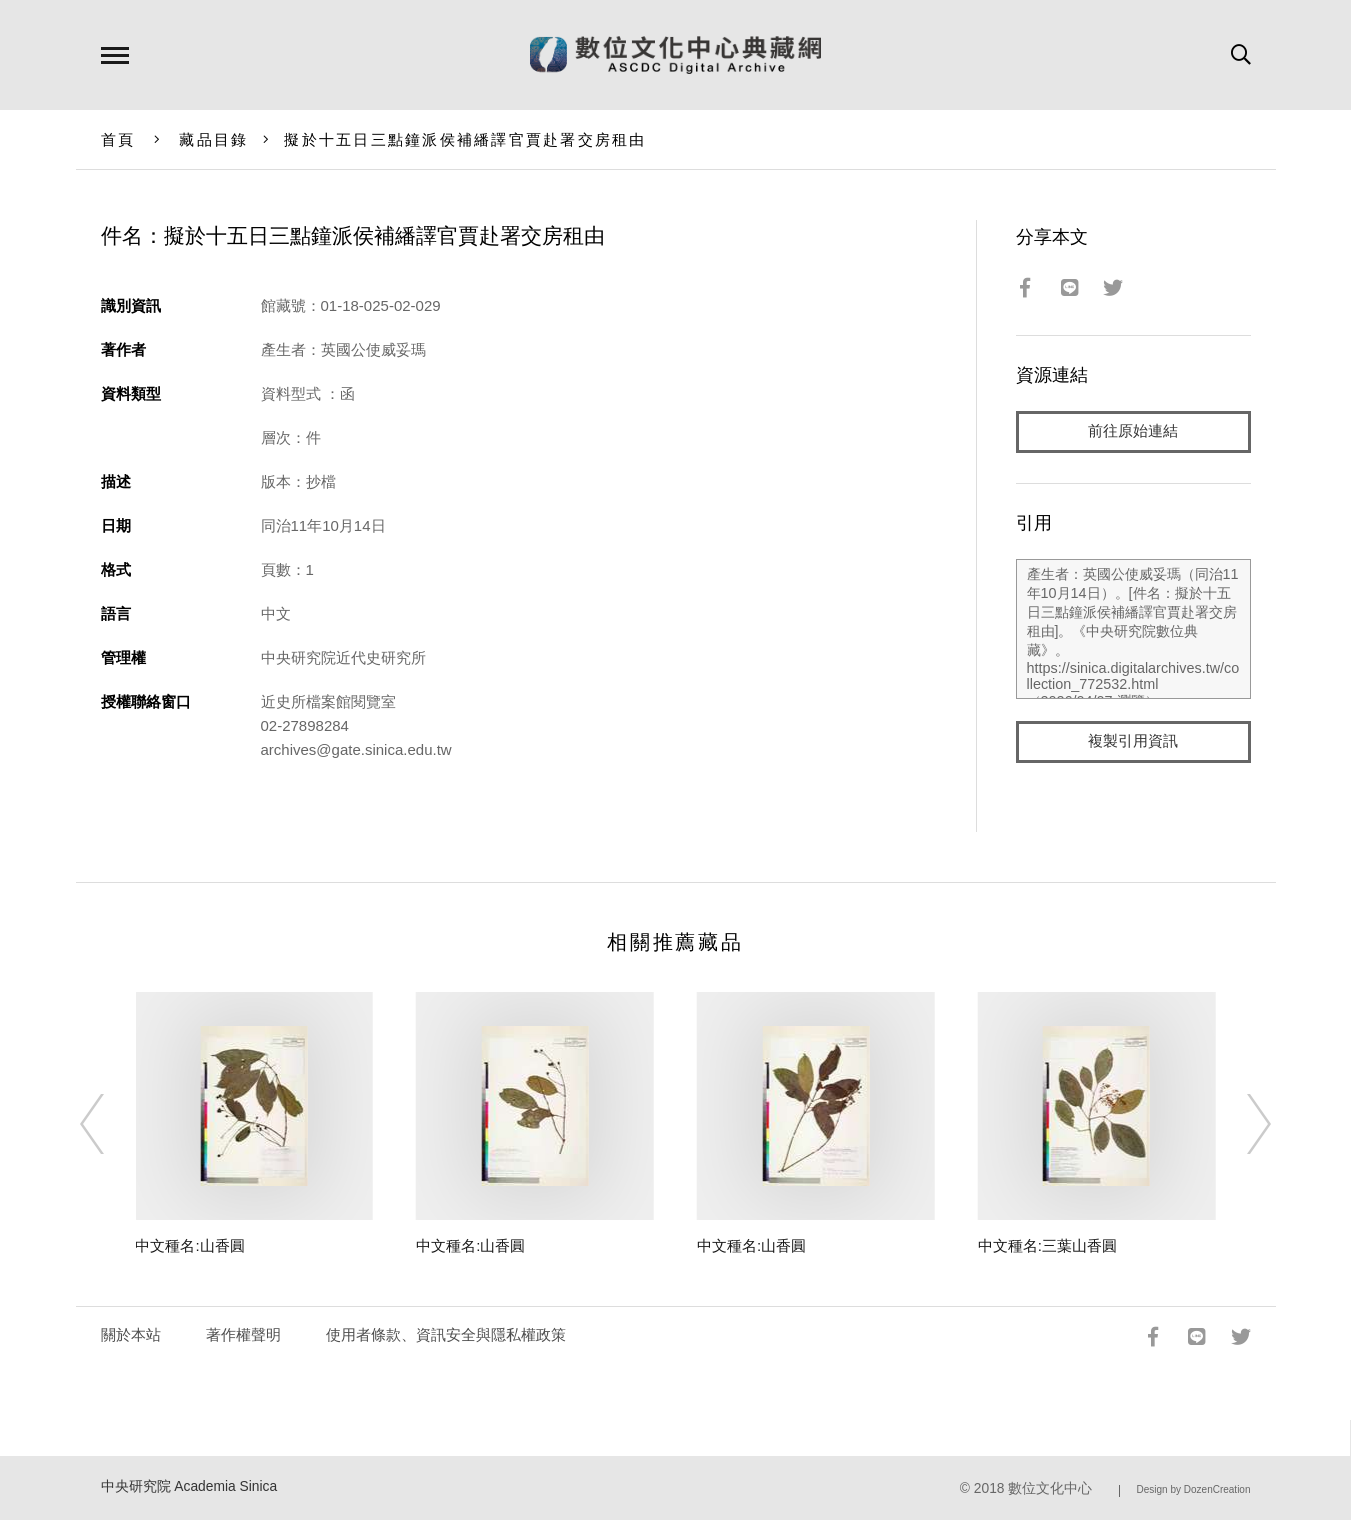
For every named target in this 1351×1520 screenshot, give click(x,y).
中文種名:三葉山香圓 (1047, 1245)
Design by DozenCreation (1194, 1489)
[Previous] (110, 1124)
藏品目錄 (213, 139)
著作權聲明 (243, 1334)
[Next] (1241, 1124)
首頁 (118, 139)
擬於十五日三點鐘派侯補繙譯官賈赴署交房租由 (465, 139)
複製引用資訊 (1133, 741)
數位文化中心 (1050, 1488)
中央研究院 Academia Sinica (189, 1486)
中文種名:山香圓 (189, 1245)
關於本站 (131, 1334)
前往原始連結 (1133, 431)
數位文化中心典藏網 (675, 55)
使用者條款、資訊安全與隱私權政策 (446, 1334)
